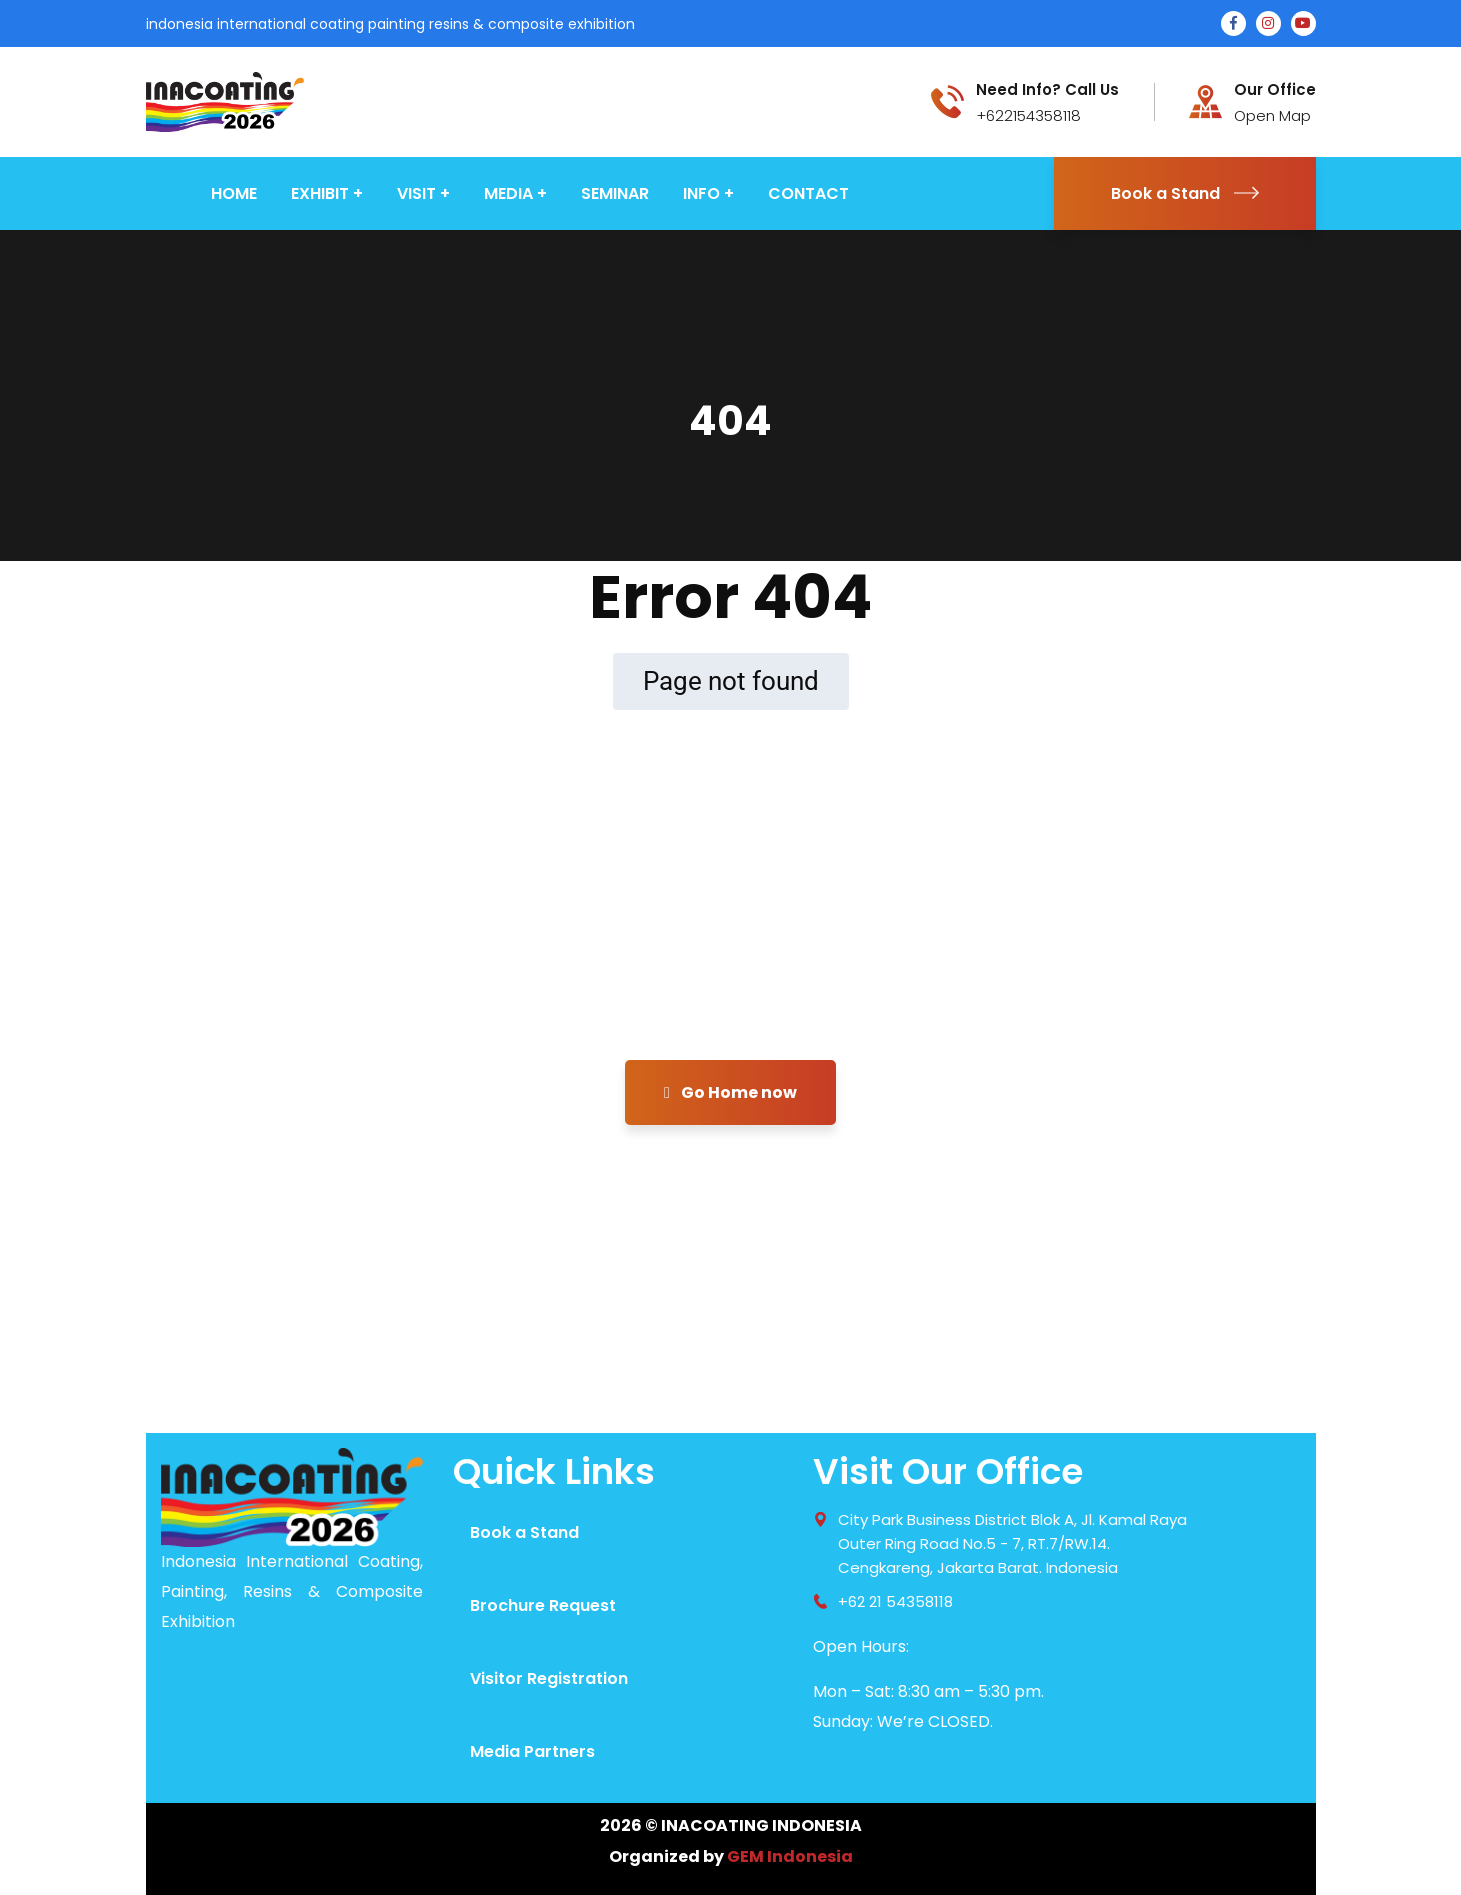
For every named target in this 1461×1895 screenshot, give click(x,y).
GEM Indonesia (790, 1856)
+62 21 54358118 (895, 1601)
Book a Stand (1185, 193)
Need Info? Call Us (1047, 90)
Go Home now (730, 1092)
